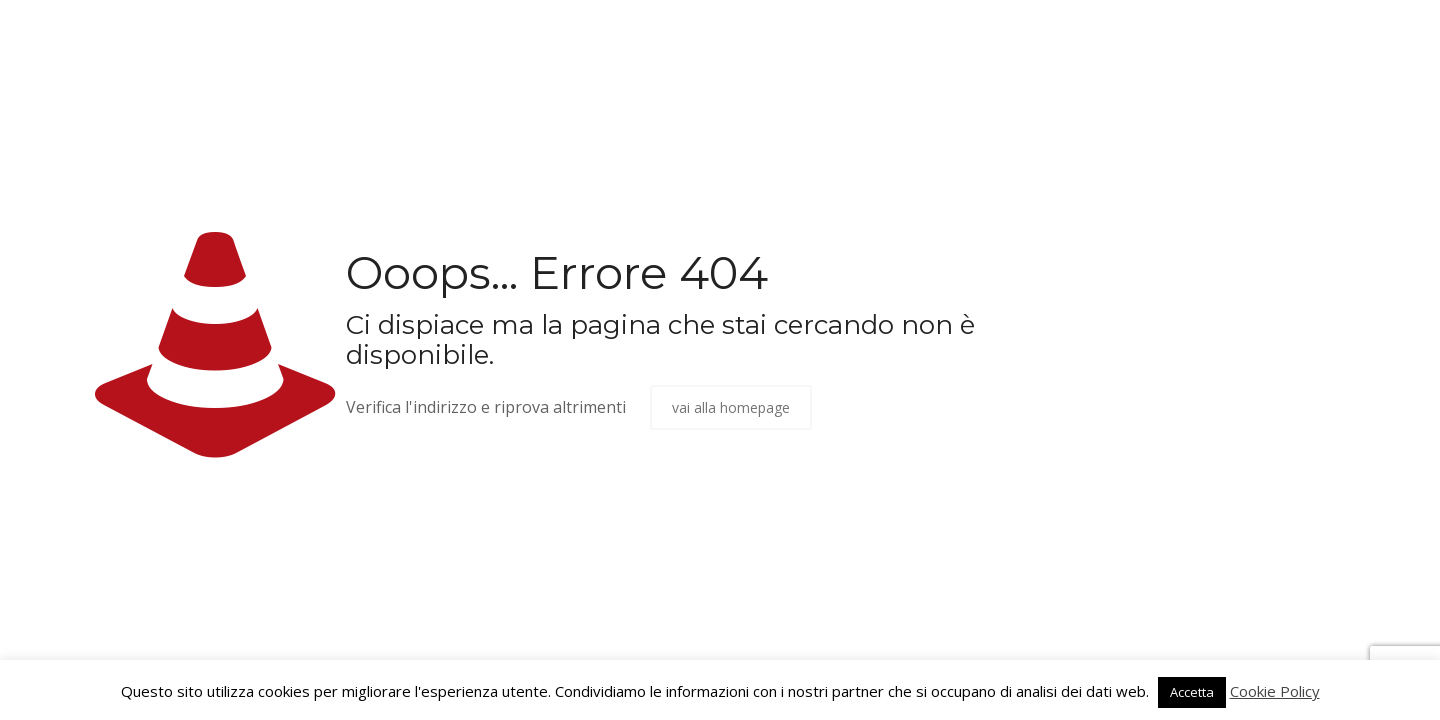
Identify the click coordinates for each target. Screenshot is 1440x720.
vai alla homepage (731, 407)
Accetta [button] (1192, 692)
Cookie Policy (1275, 691)
